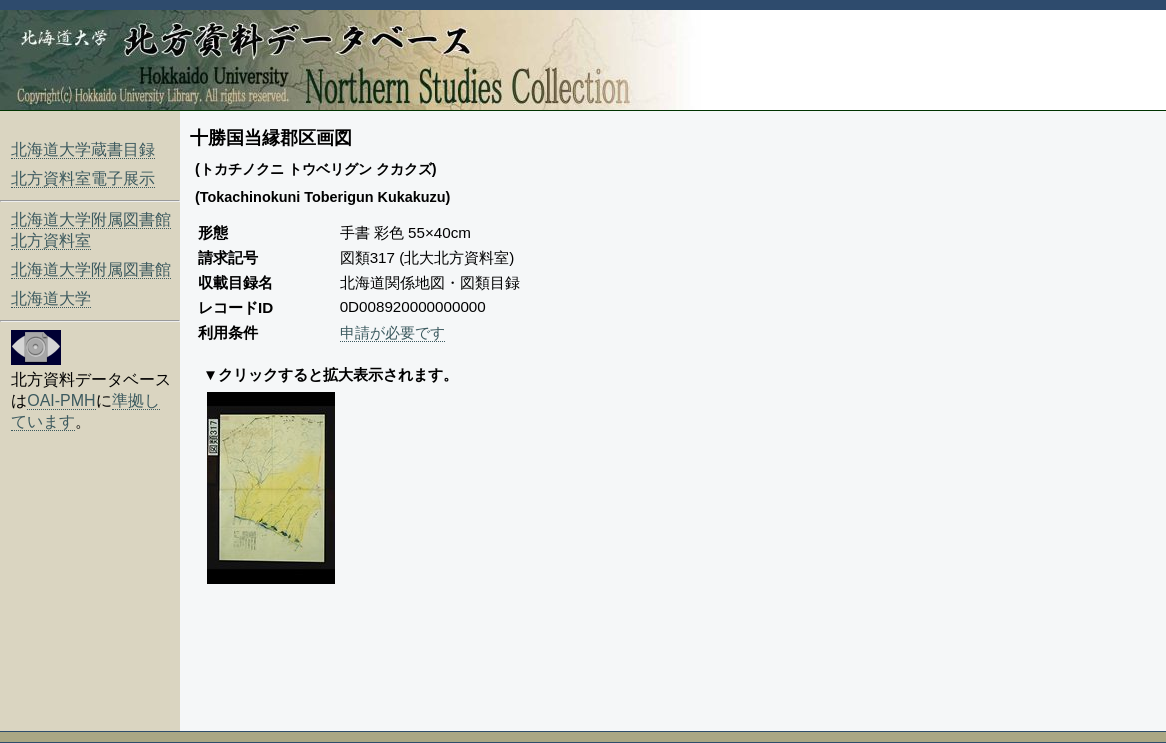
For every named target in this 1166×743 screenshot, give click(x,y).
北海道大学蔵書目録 (83, 149)
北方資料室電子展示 (83, 178)
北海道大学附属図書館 (91, 269)
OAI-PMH (61, 400)
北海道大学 (51, 298)
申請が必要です (392, 332)
